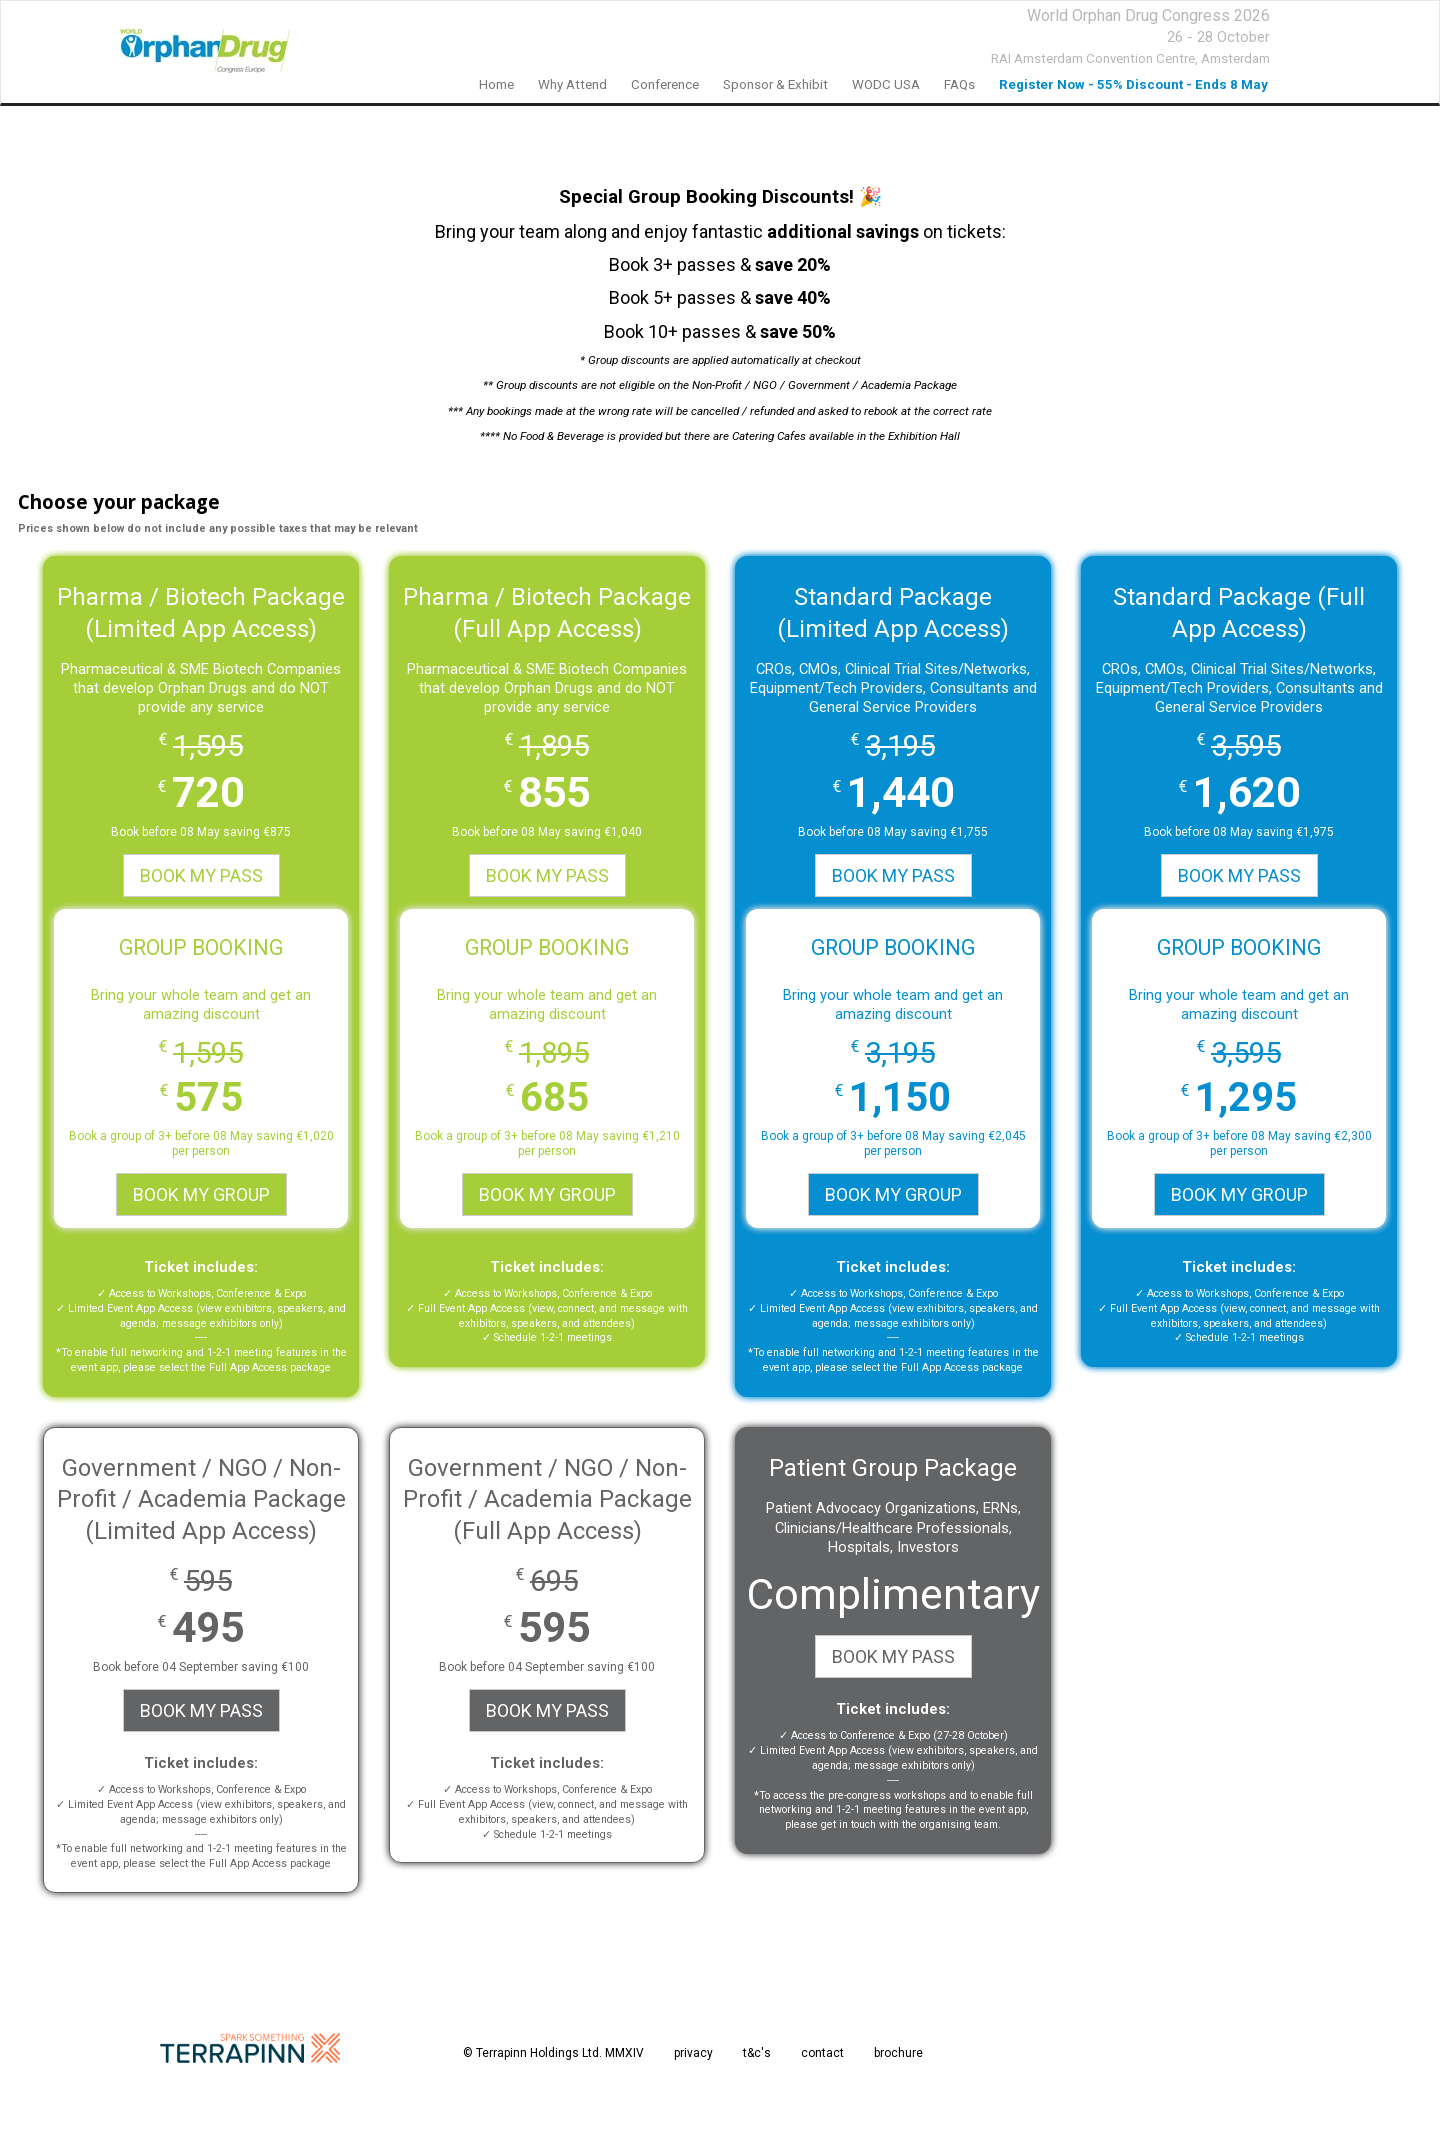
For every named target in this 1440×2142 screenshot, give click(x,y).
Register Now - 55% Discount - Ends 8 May (1133, 84)
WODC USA (886, 84)
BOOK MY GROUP (201, 1194)
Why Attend (572, 84)
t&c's (757, 2053)
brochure (898, 2053)
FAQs (959, 84)
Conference (665, 84)
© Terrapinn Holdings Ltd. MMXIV (553, 2053)
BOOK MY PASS (201, 875)
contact (822, 2053)
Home (496, 84)
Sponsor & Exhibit (775, 84)
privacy (693, 2053)
